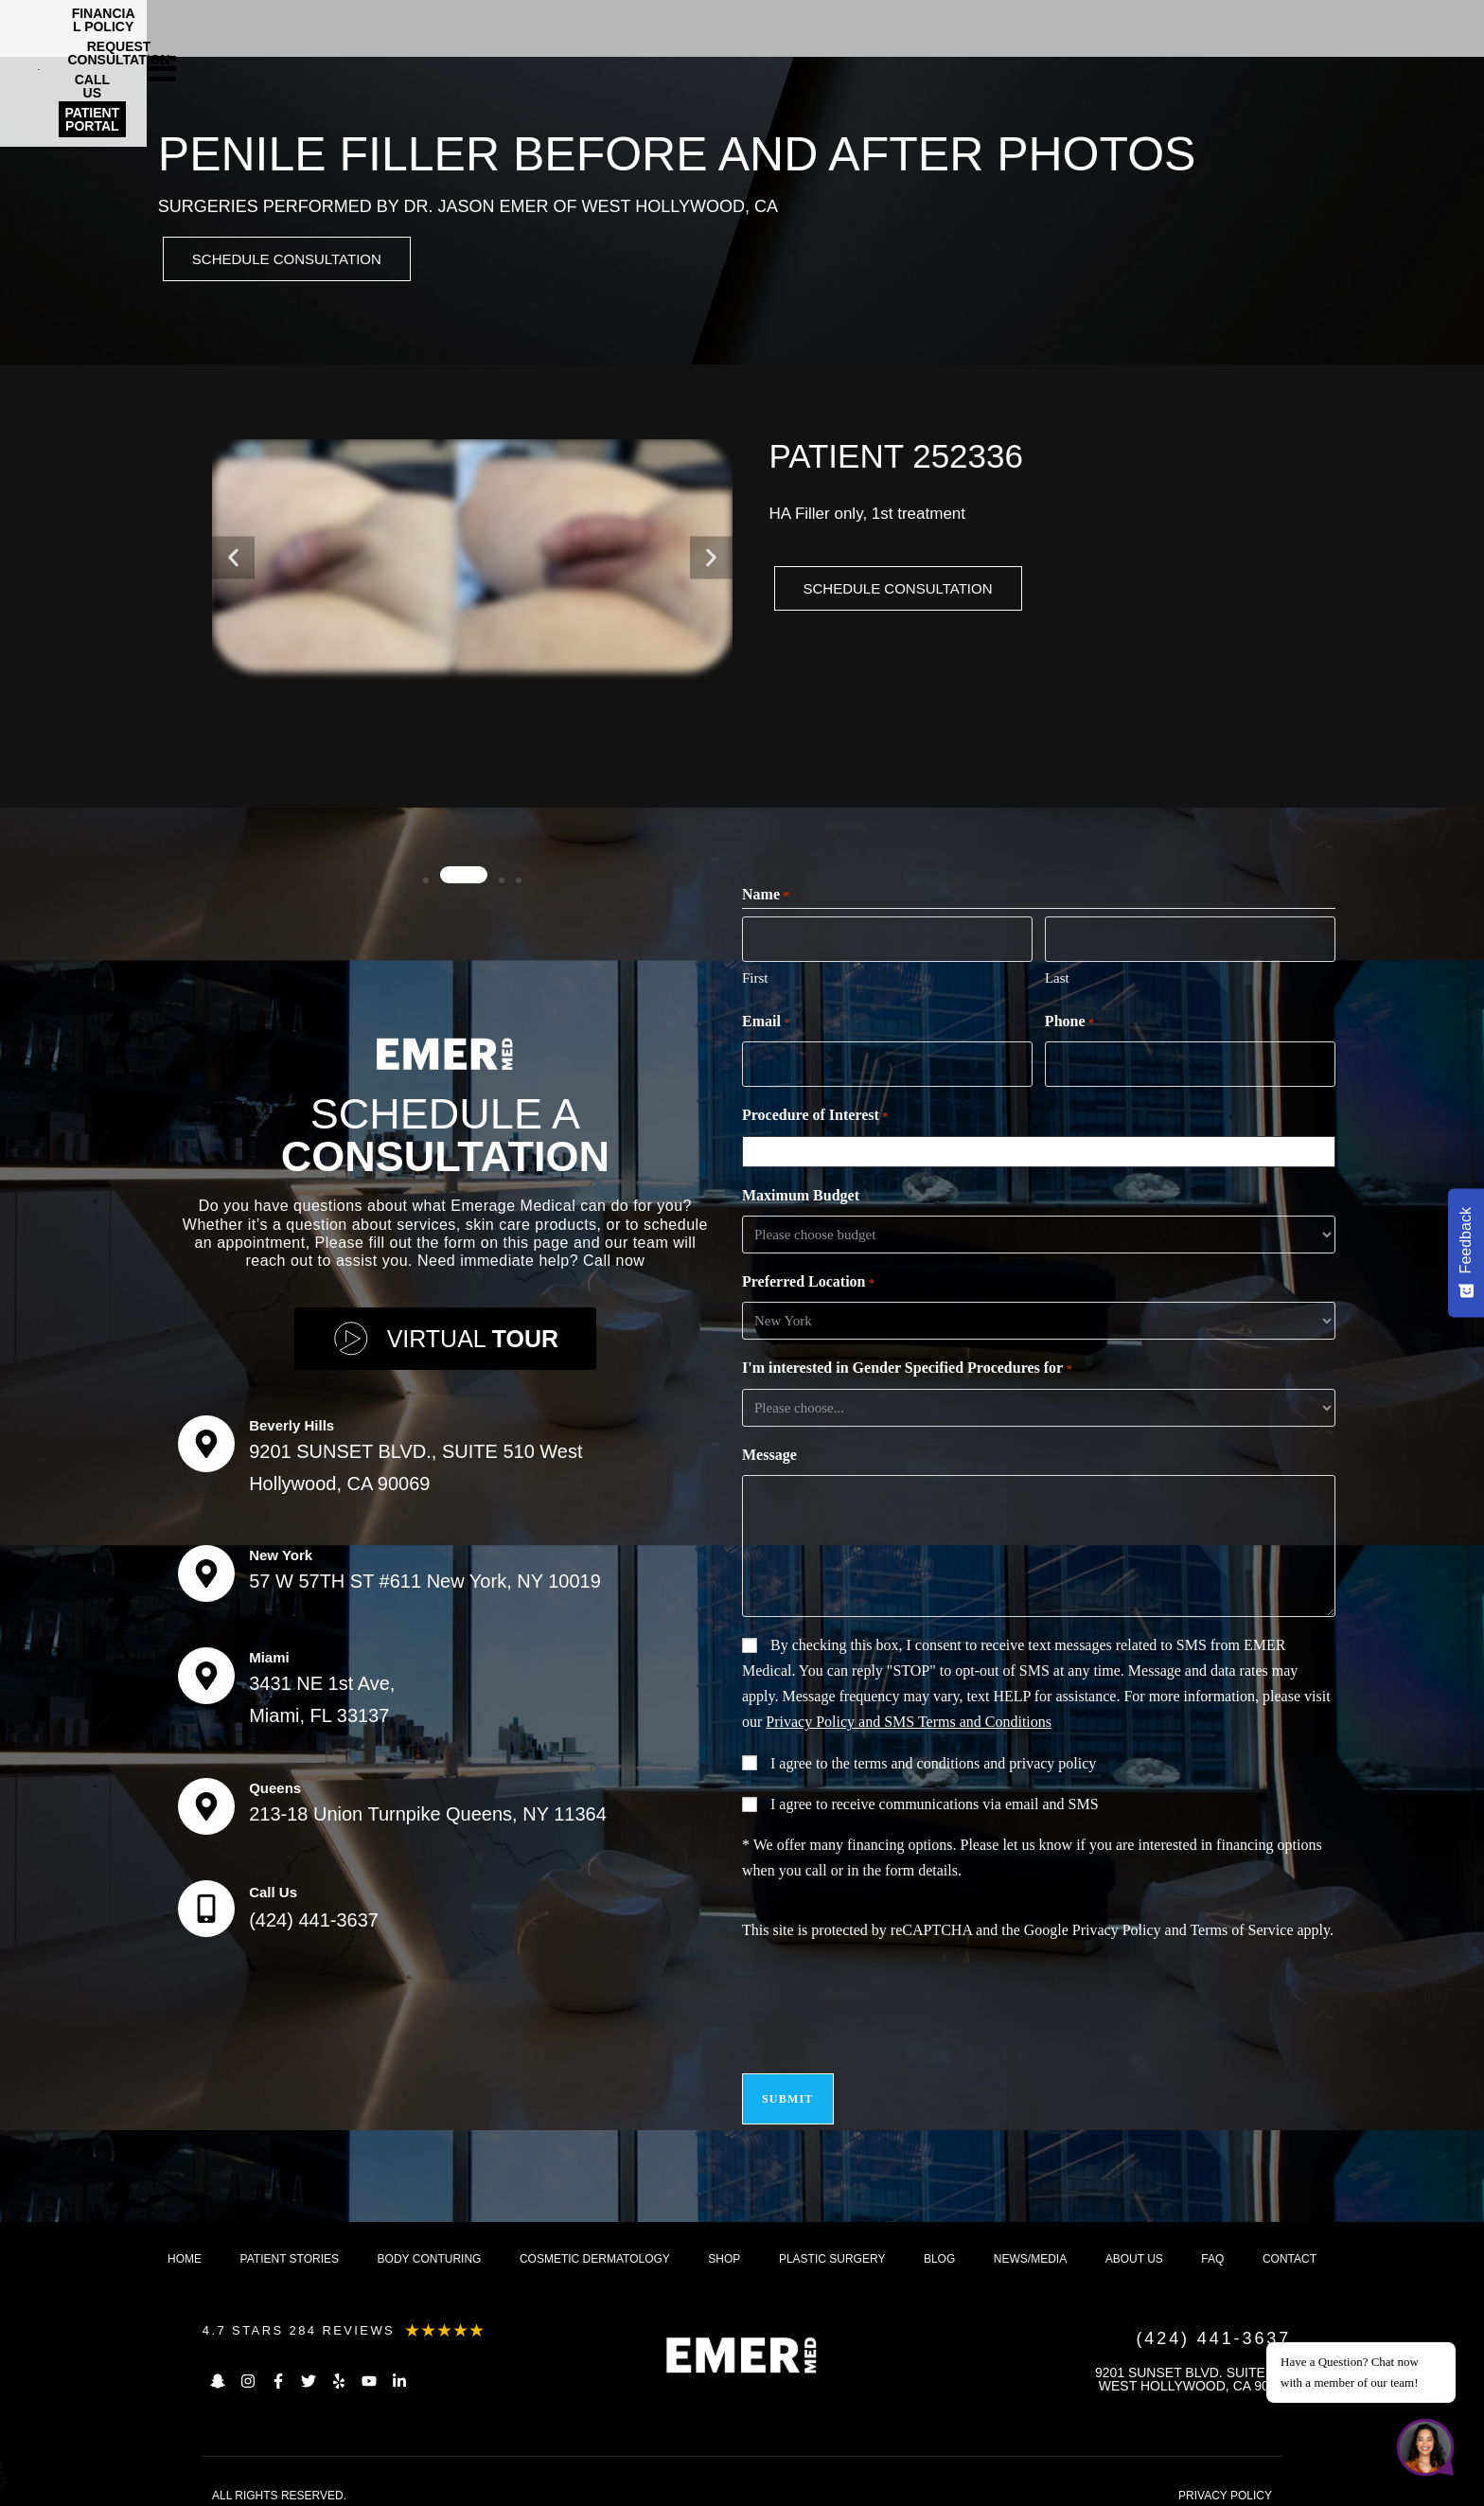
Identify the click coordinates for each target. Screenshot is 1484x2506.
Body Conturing (430, 2244)
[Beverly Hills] (206, 1438)
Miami (269, 1652)
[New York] (206, 1567)
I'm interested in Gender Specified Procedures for (907, 1366)
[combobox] (1043, 1148)
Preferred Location (808, 1280)
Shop (724, 2244)
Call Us (273, 1886)
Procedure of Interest (815, 1113)
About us (1134, 2244)
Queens (275, 1782)
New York (280, 1549)
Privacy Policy (1116, 1927)
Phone (1069, 1022)
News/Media (1030, 2244)
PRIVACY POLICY (1225, 2481)
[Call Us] (206, 1903)
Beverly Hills (291, 1420)
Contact (1289, 2244)
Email (766, 1022)
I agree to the (933, 1760)
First (755, 978)
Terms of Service (1241, 1927)
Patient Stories (289, 2244)
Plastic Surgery (832, 2244)
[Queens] (206, 1800)
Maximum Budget (800, 1192)
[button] (233, 561)
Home (185, 2244)
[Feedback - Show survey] (1466, 1252)
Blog (939, 2244)
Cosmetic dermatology (595, 2244)
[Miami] (206, 1670)
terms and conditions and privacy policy (975, 1760)
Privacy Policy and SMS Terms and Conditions (908, 1719)
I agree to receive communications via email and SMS (934, 1801)
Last (1057, 978)
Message (769, 1452)
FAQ (1212, 2244)
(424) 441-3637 (314, 1914)
